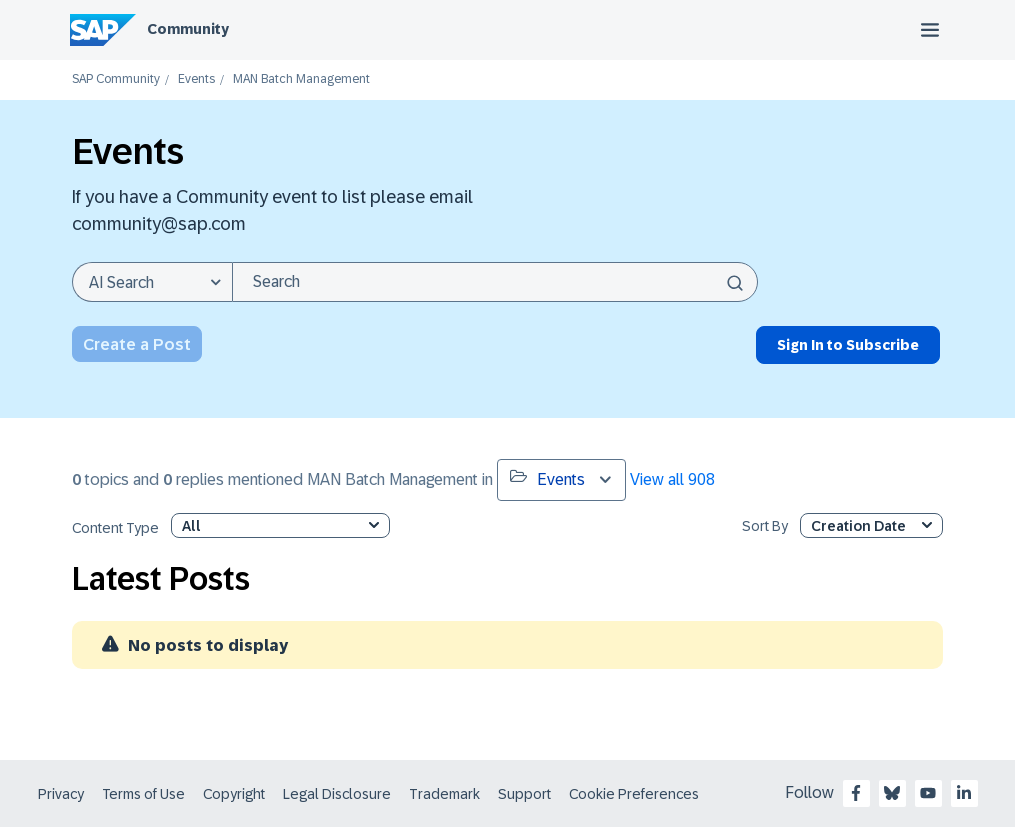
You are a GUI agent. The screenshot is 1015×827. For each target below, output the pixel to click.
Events (196, 79)
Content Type (115, 528)
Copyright (234, 794)
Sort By (765, 526)
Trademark (444, 794)
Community (188, 29)
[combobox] (495, 282)
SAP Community (116, 79)
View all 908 (672, 479)
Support (524, 794)
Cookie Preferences (634, 794)
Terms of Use (143, 794)
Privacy (61, 794)
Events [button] (547, 478)
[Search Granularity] (152, 282)
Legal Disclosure (337, 794)
